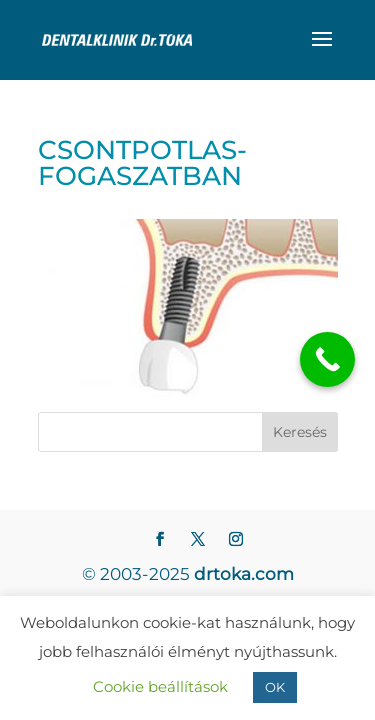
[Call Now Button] (327, 359)
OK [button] (275, 687)
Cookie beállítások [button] (160, 686)
